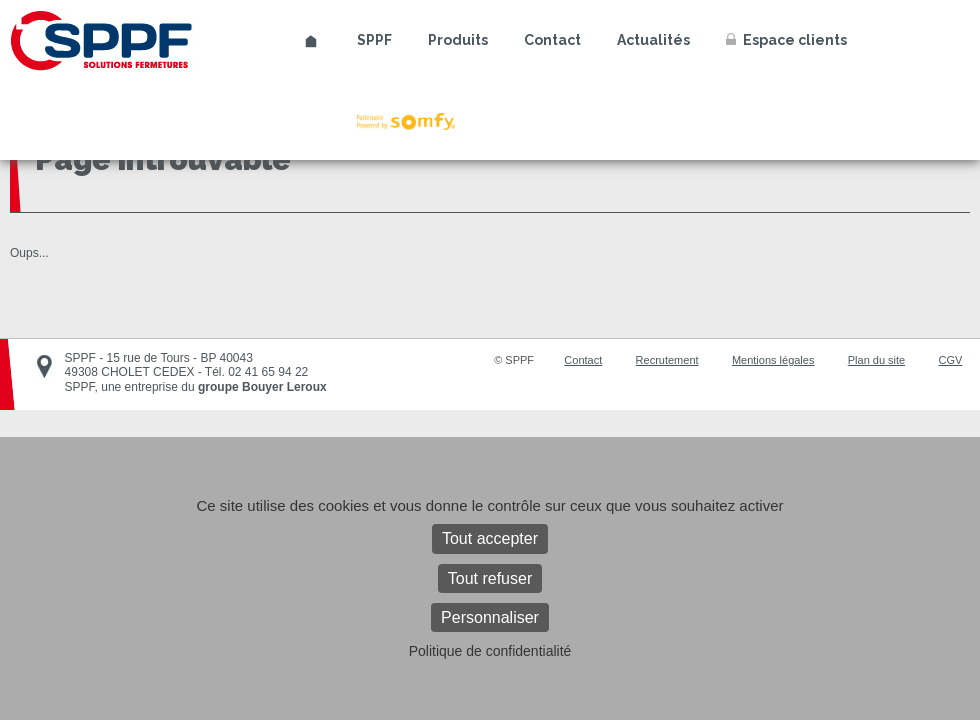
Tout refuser (490, 578)
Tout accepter (490, 538)
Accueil (311, 41)
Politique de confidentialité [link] (490, 651)
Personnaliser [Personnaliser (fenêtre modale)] (490, 617)
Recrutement (667, 360)
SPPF (374, 40)
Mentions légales (773, 360)
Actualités (653, 40)
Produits (458, 40)
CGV (951, 360)
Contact (552, 40)
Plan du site (876, 360)
